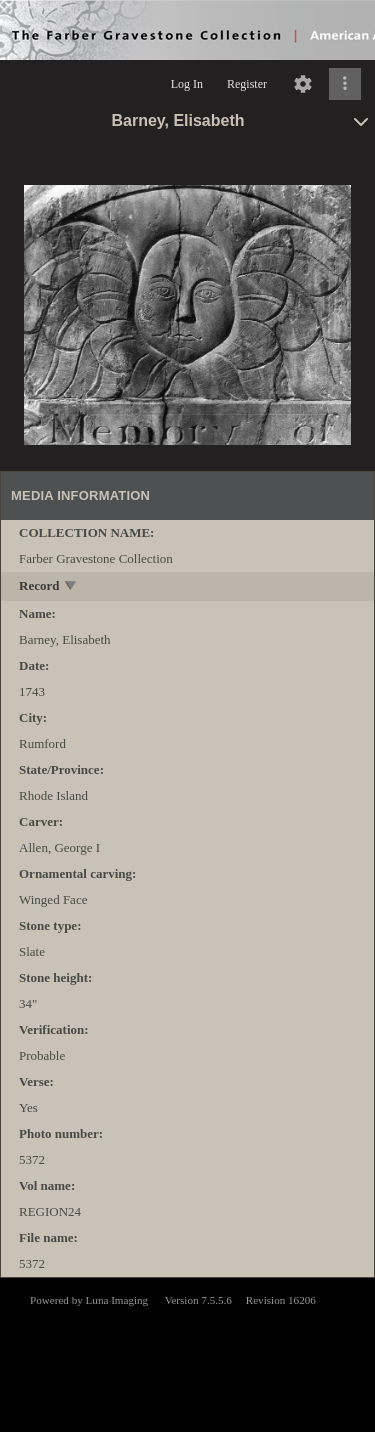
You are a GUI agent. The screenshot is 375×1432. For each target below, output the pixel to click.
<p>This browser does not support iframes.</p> (187, 1353)
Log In (187, 84)
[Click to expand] (345, 84)
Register (247, 84)
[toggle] (71, 587)
